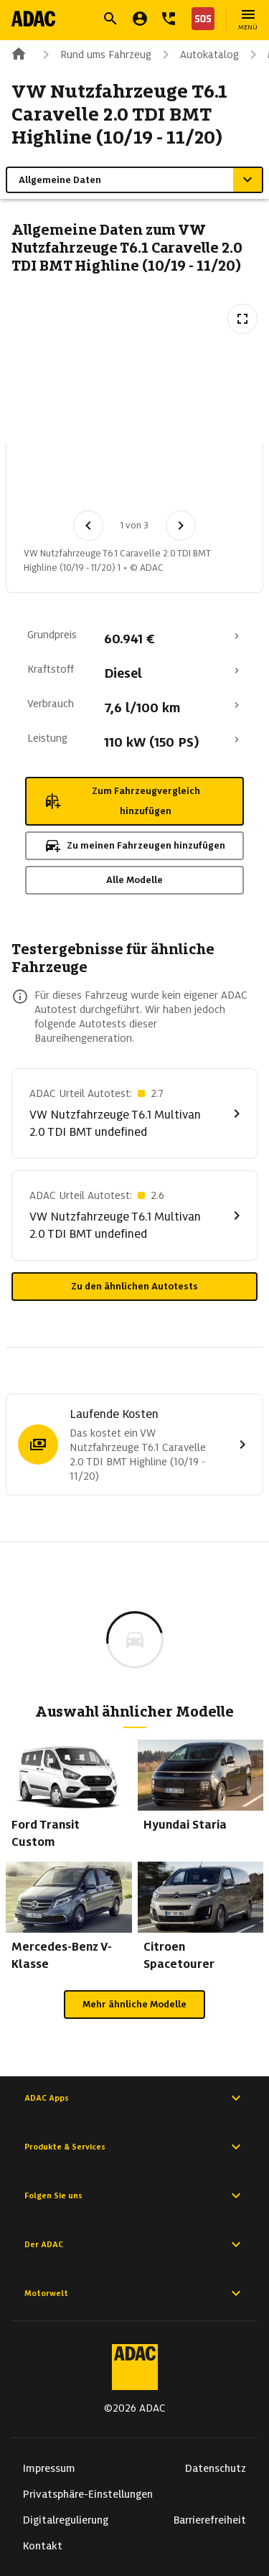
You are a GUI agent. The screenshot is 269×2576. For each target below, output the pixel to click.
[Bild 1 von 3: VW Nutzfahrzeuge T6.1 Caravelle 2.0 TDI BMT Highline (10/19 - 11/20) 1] (52, 481)
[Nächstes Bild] (181, 525)
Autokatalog (198, 54)
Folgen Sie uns (134, 2195)
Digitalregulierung (65, 2520)
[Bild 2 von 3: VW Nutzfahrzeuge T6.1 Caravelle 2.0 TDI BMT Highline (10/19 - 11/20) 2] (127, 481)
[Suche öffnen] (110, 19)
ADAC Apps (134, 2097)
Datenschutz (215, 2468)
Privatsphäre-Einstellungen (88, 2494)
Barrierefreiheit (210, 2520)
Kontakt (42, 2545)
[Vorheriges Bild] (88, 525)
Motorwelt (134, 2293)
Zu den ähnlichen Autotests (134, 1286)
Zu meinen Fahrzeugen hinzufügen (134, 845)
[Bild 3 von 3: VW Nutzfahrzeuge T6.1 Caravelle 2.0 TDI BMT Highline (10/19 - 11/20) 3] (201, 481)
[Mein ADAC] (139, 18)
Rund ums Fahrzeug (94, 54)
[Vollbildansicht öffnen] (242, 319)
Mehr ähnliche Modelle (134, 2004)
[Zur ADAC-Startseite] (33, 18)
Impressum (49, 2468)
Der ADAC (134, 2244)
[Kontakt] (168, 18)
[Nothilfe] (200, 18)
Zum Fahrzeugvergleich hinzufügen (122, 801)
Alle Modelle (134, 880)
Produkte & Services (134, 2146)
